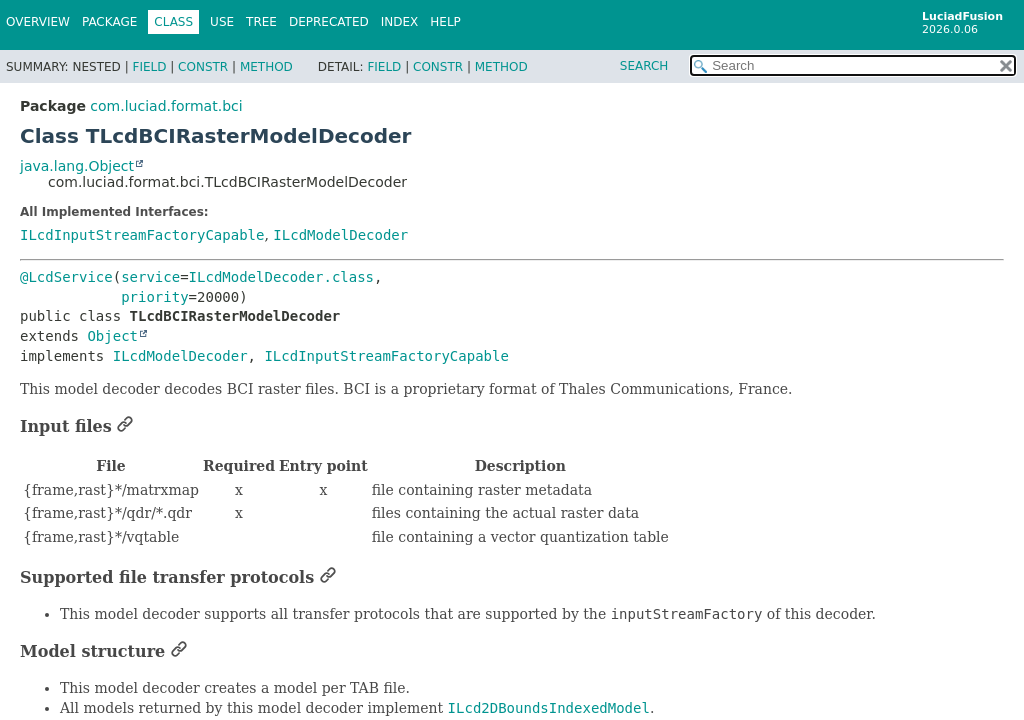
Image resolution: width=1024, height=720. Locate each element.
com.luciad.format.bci (166, 106)
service (150, 277)
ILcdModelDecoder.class (281, 277)
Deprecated (329, 22)
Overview (38, 22)
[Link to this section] (125, 426)
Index (400, 22)
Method (266, 67)
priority (154, 297)
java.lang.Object (77, 166)
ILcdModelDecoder (340, 235)
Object (112, 336)
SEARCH (644, 66)
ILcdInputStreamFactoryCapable (142, 235)
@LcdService (66, 277)
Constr (203, 67)
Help (445, 22)
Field (149, 67)
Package (109, 22)
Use (222, 22)
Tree (261, 22)
